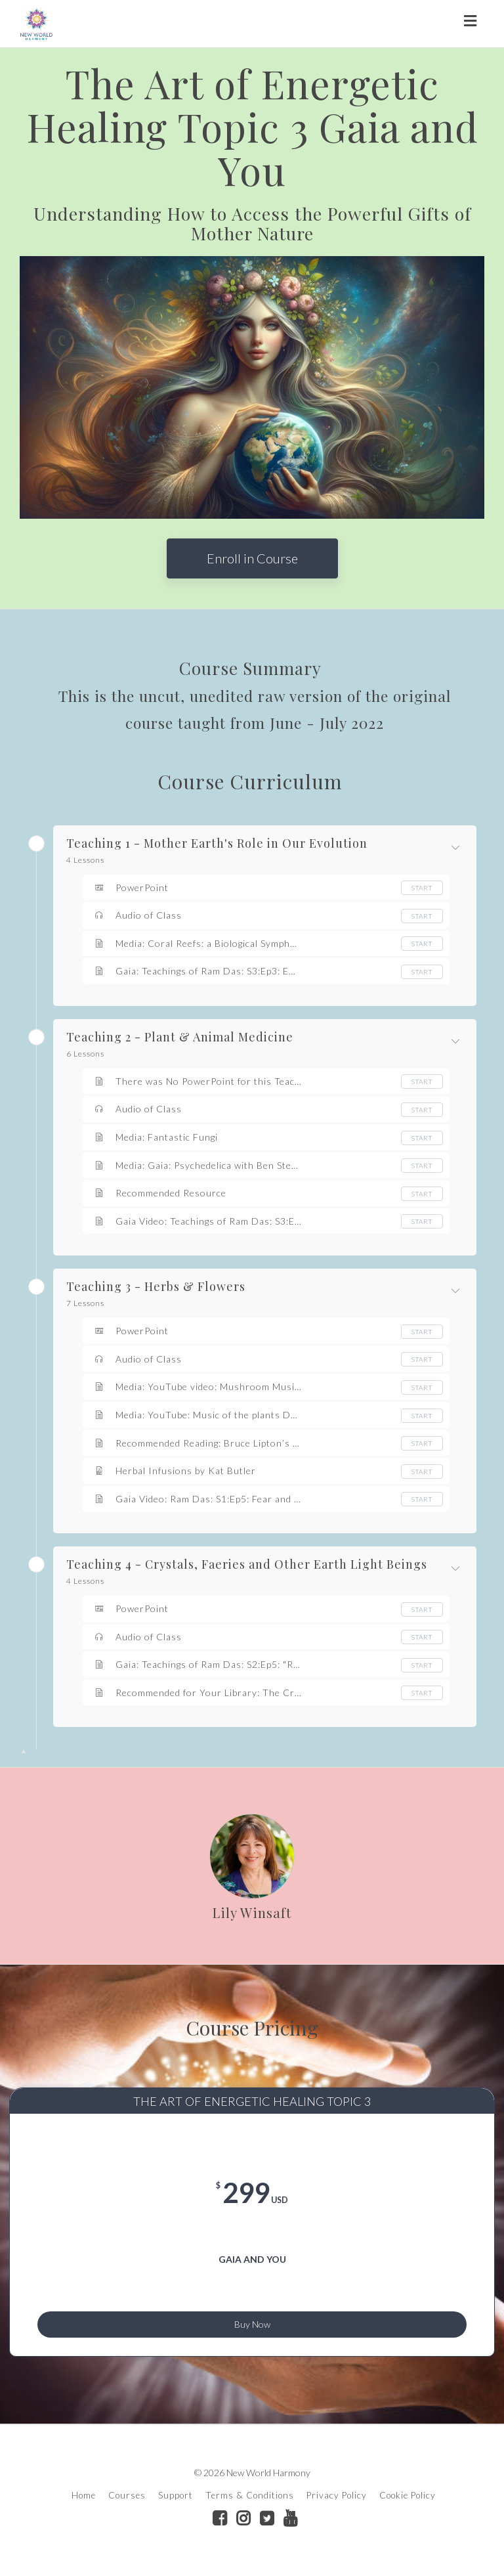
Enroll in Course (252, 558)
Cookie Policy (407, 2502)
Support (175, 2502)
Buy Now (252, 2322)
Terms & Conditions (249, 2502)
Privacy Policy (336, 2502)
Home (84, 2502)
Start (421, 888)
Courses (127, 2502)
